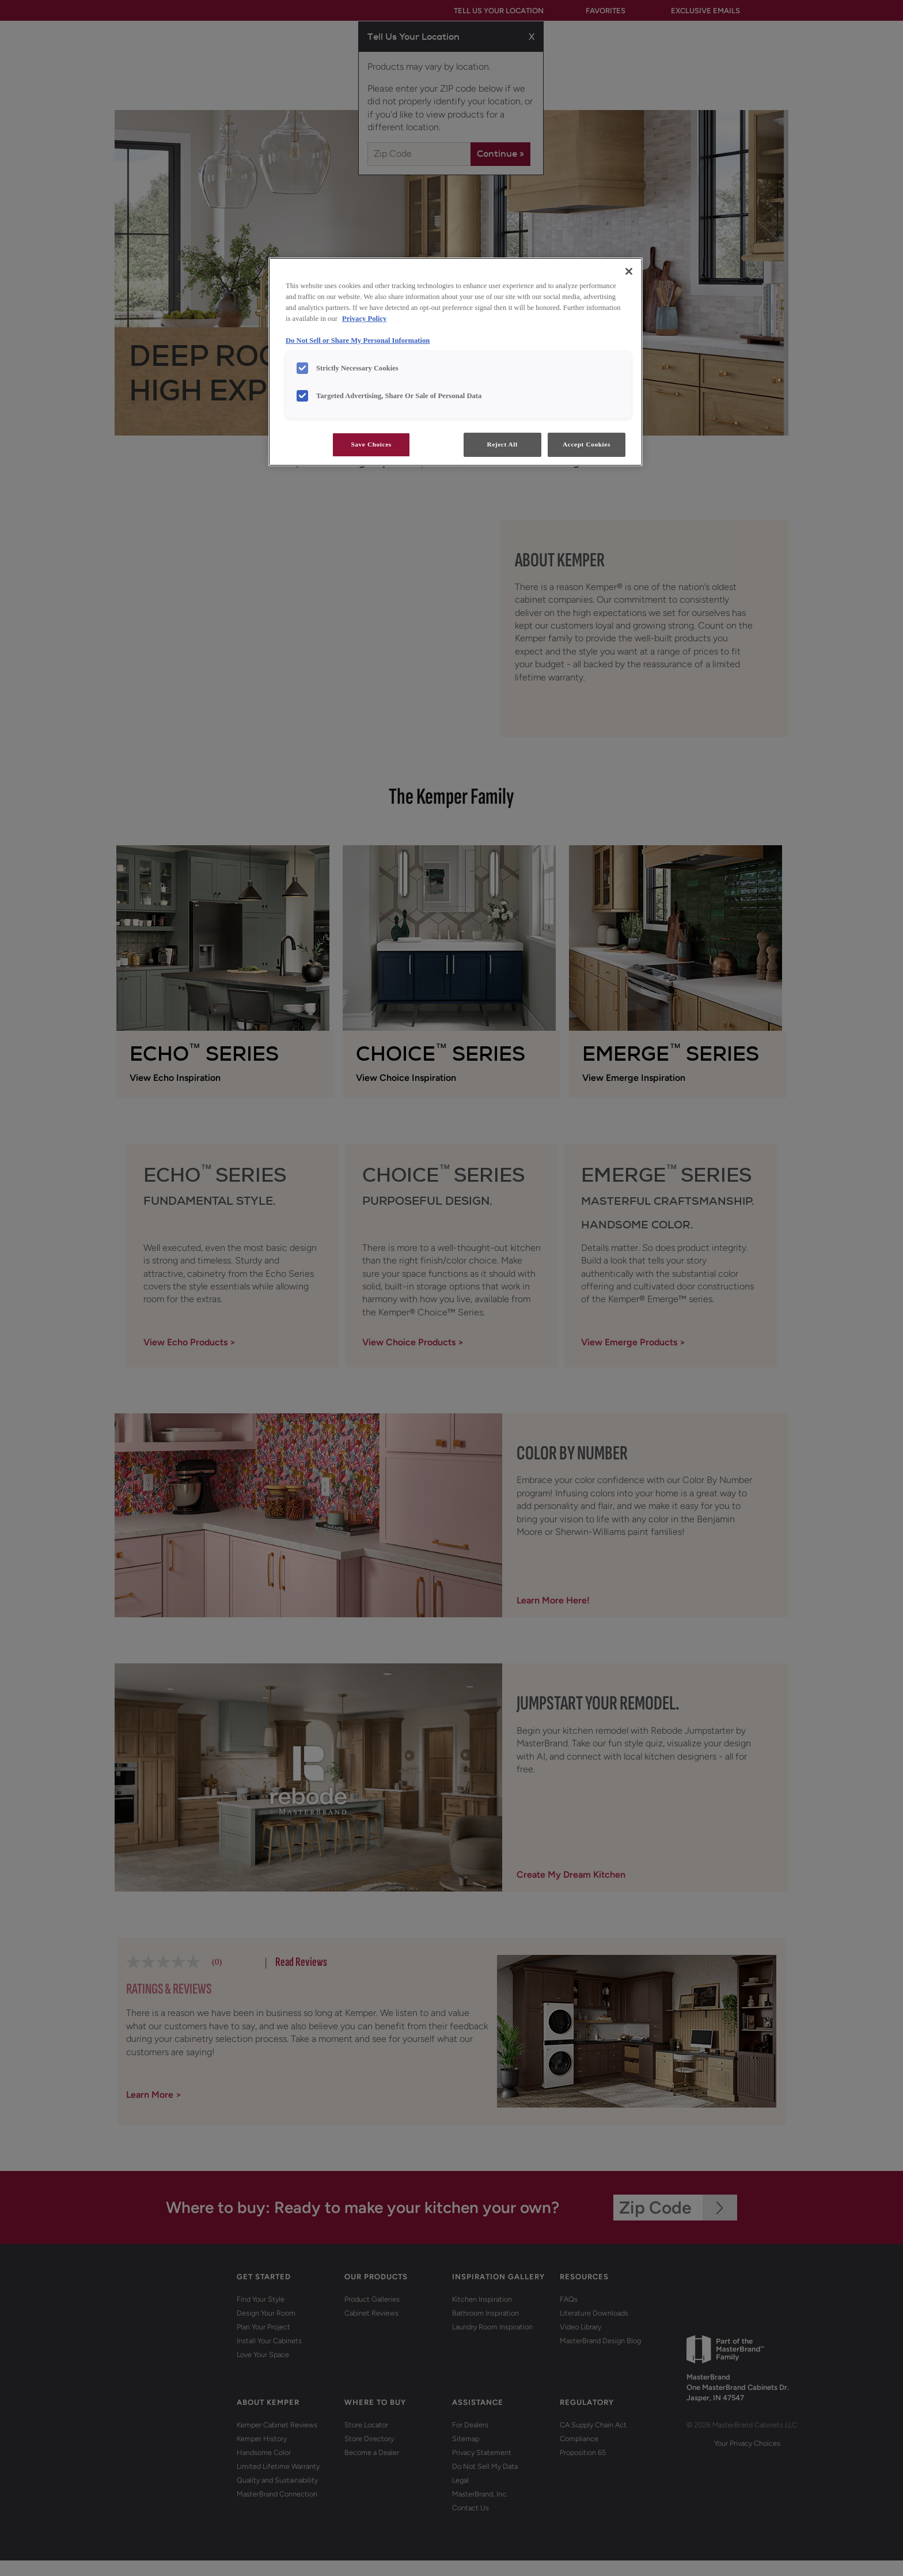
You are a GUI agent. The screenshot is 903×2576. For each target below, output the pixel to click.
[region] (455, 362)
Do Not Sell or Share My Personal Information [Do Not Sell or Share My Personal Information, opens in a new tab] (358, 340)
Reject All (502, 444)
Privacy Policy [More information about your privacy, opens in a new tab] (364, 319)
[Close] (629, 271)
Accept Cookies (586, 444)
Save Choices (371, 444)
